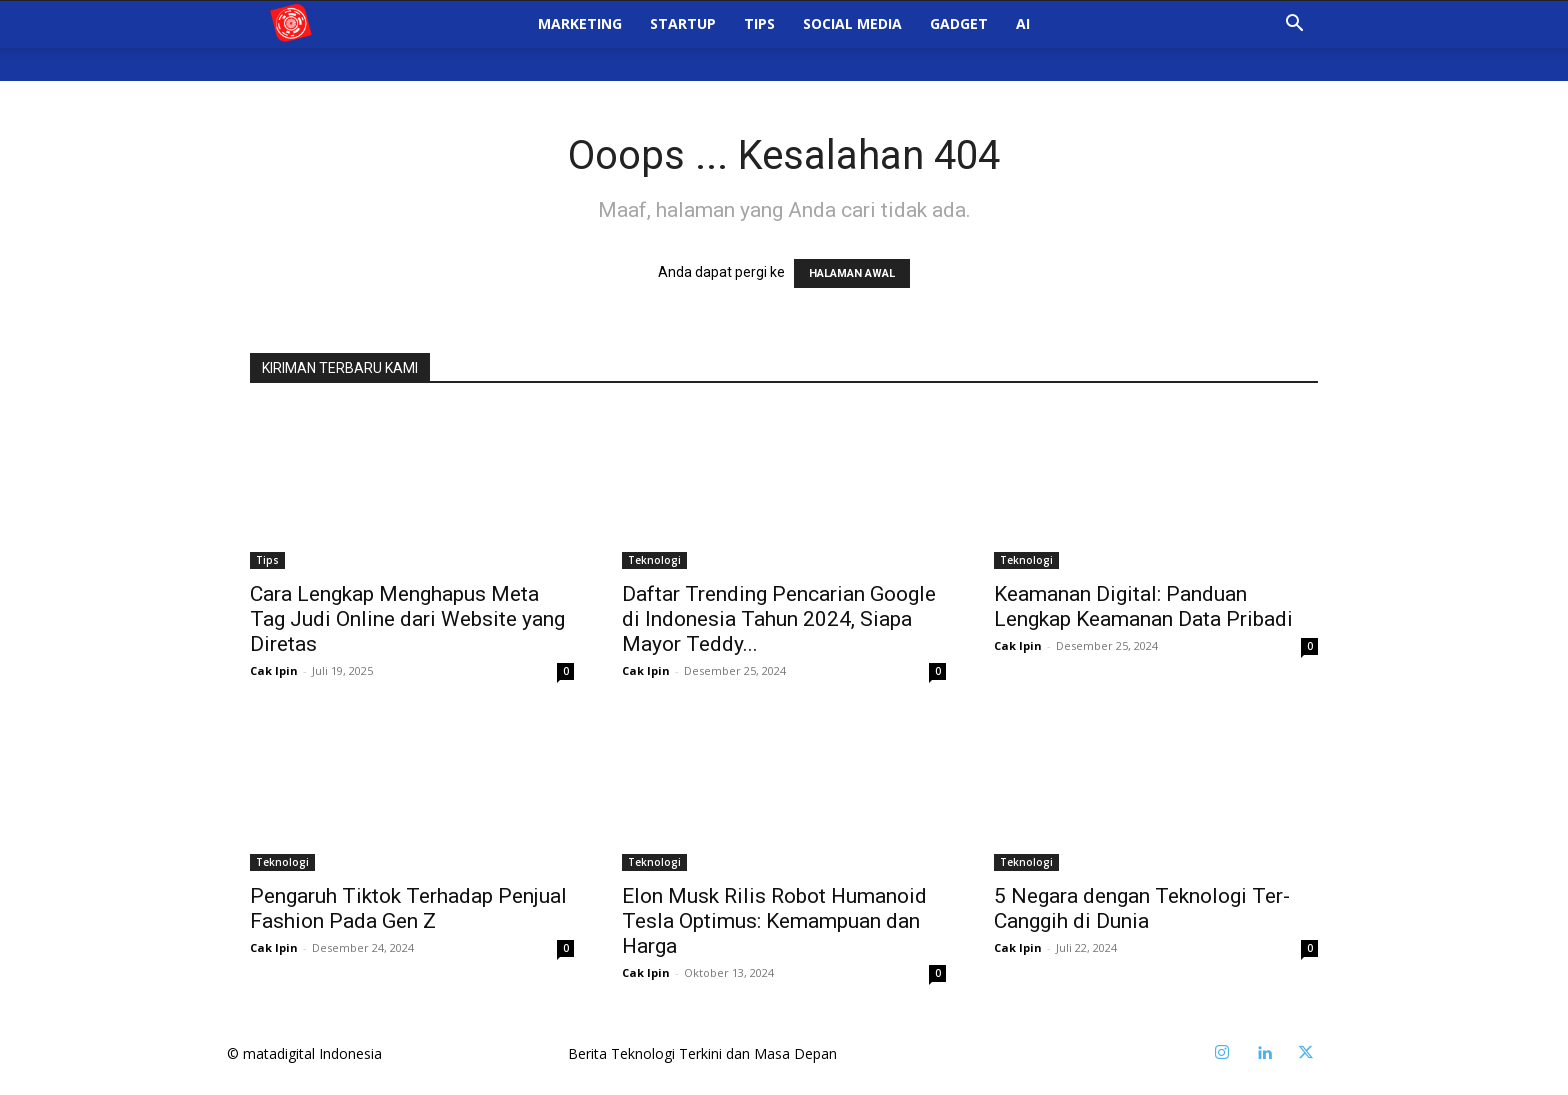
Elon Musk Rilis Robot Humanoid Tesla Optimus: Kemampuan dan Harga (774, 921)
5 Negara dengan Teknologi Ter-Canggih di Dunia (1142, 908)
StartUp (683, 40)
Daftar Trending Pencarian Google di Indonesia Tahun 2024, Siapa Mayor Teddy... (779, 619)
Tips (759, 40)
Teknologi (654, 560)
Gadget (959, 40)
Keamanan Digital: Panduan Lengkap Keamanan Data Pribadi (1143, 606)
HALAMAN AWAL (852, 273)
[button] (1294, 42)
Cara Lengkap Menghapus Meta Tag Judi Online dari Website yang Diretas (407, 619)
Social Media (852, 40)
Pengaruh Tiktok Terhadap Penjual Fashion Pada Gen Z (408, 908)
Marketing (580, 40)
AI (1023, 40)
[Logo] (307, 41)
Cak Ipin (274, 670)
